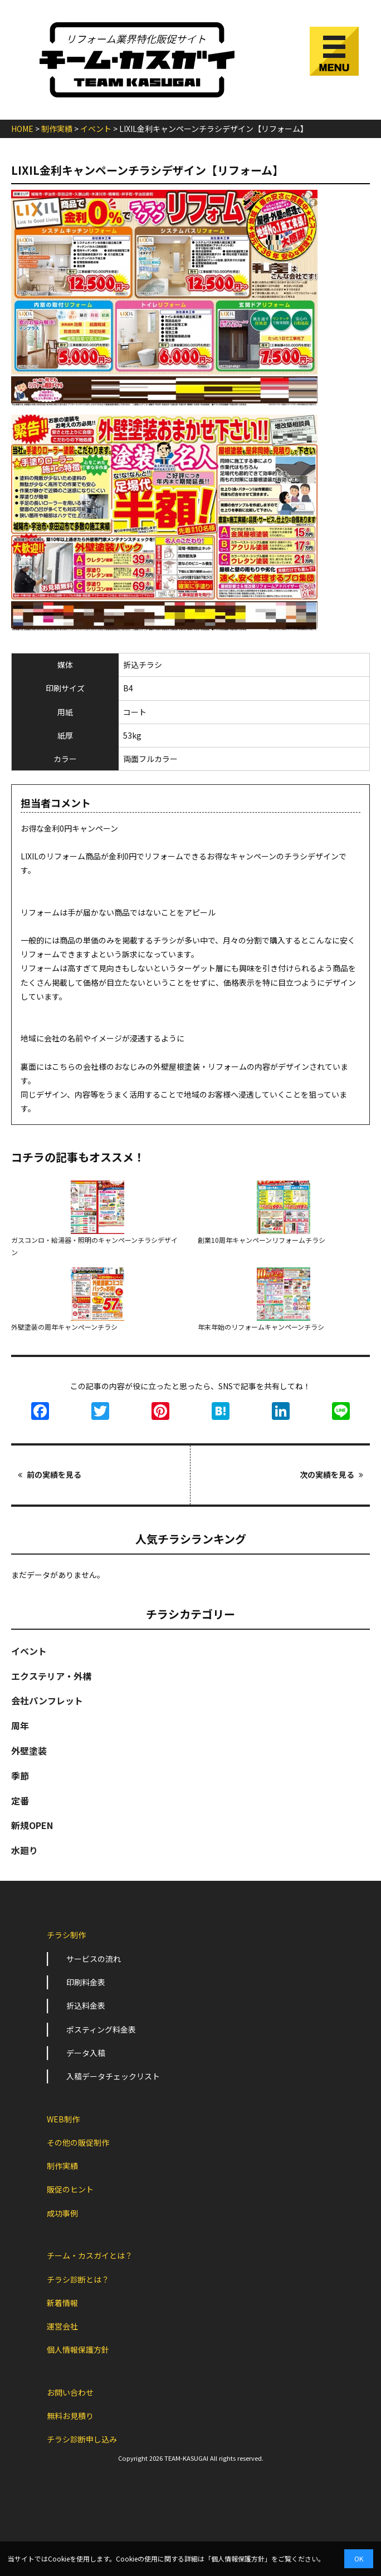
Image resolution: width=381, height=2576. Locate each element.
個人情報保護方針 (78, 2349)
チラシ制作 (66, 1934)
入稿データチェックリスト (113, 2076)
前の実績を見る (49, 1474)
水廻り (24, 1850)
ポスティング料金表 (101, 2029)
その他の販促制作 (78, 2142)
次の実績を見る (331, 1474)
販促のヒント (70, 2189)
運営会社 (62, 2326)
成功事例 (62, 2213)
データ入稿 (85, 2052)
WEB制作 (63, 2119)
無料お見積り (70, 2415)
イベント (29, 1651)
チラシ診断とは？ (78, 2279)
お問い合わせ (70, 2392)
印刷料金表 (85, 1982)
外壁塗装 (29, 1750)
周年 (20, 1725)
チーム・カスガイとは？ (90, 2255)
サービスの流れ (93, 1958)
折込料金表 (85, 2005)
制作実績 (62, 2165)
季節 (20, 1775)
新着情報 (62, 2302)
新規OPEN (32, 1825)
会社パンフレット (47, 1700)
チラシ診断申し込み (82, 2439)
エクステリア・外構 (51, 1676)
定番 (20, 1800)
